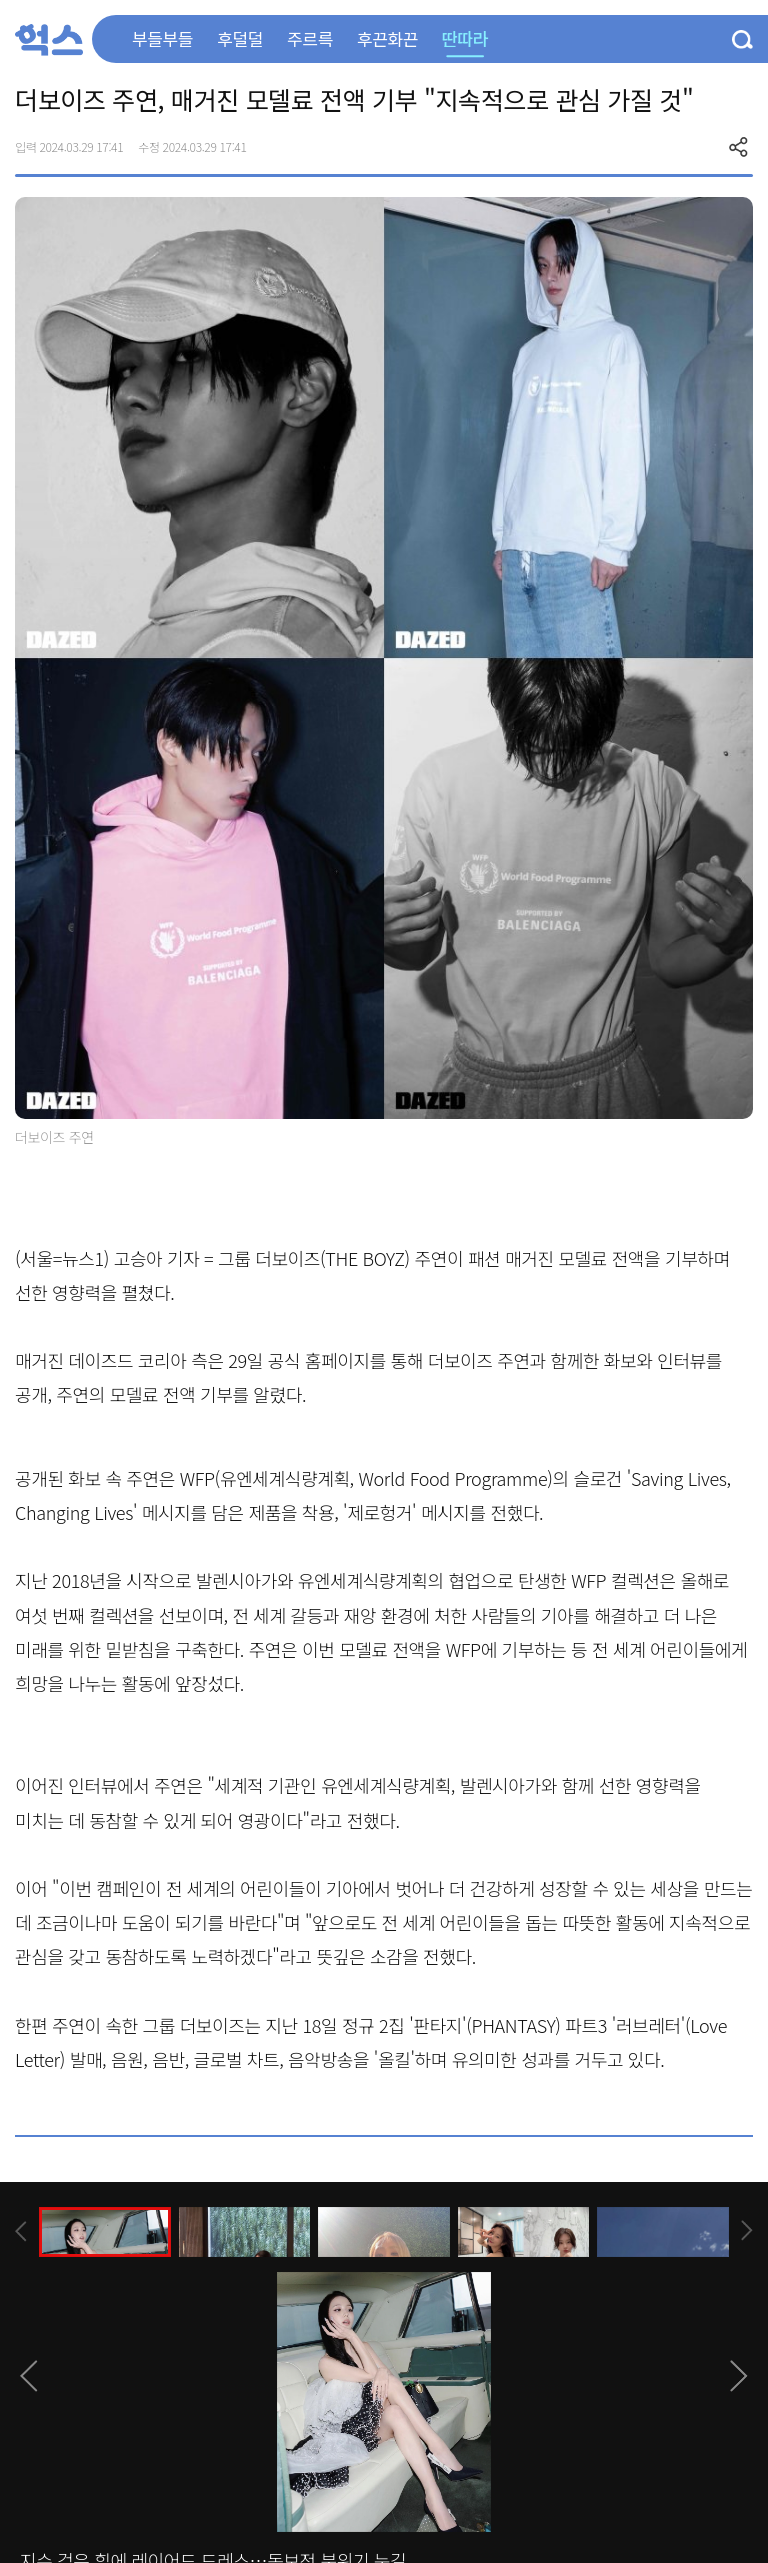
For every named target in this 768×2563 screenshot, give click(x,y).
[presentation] (21, 2231)
